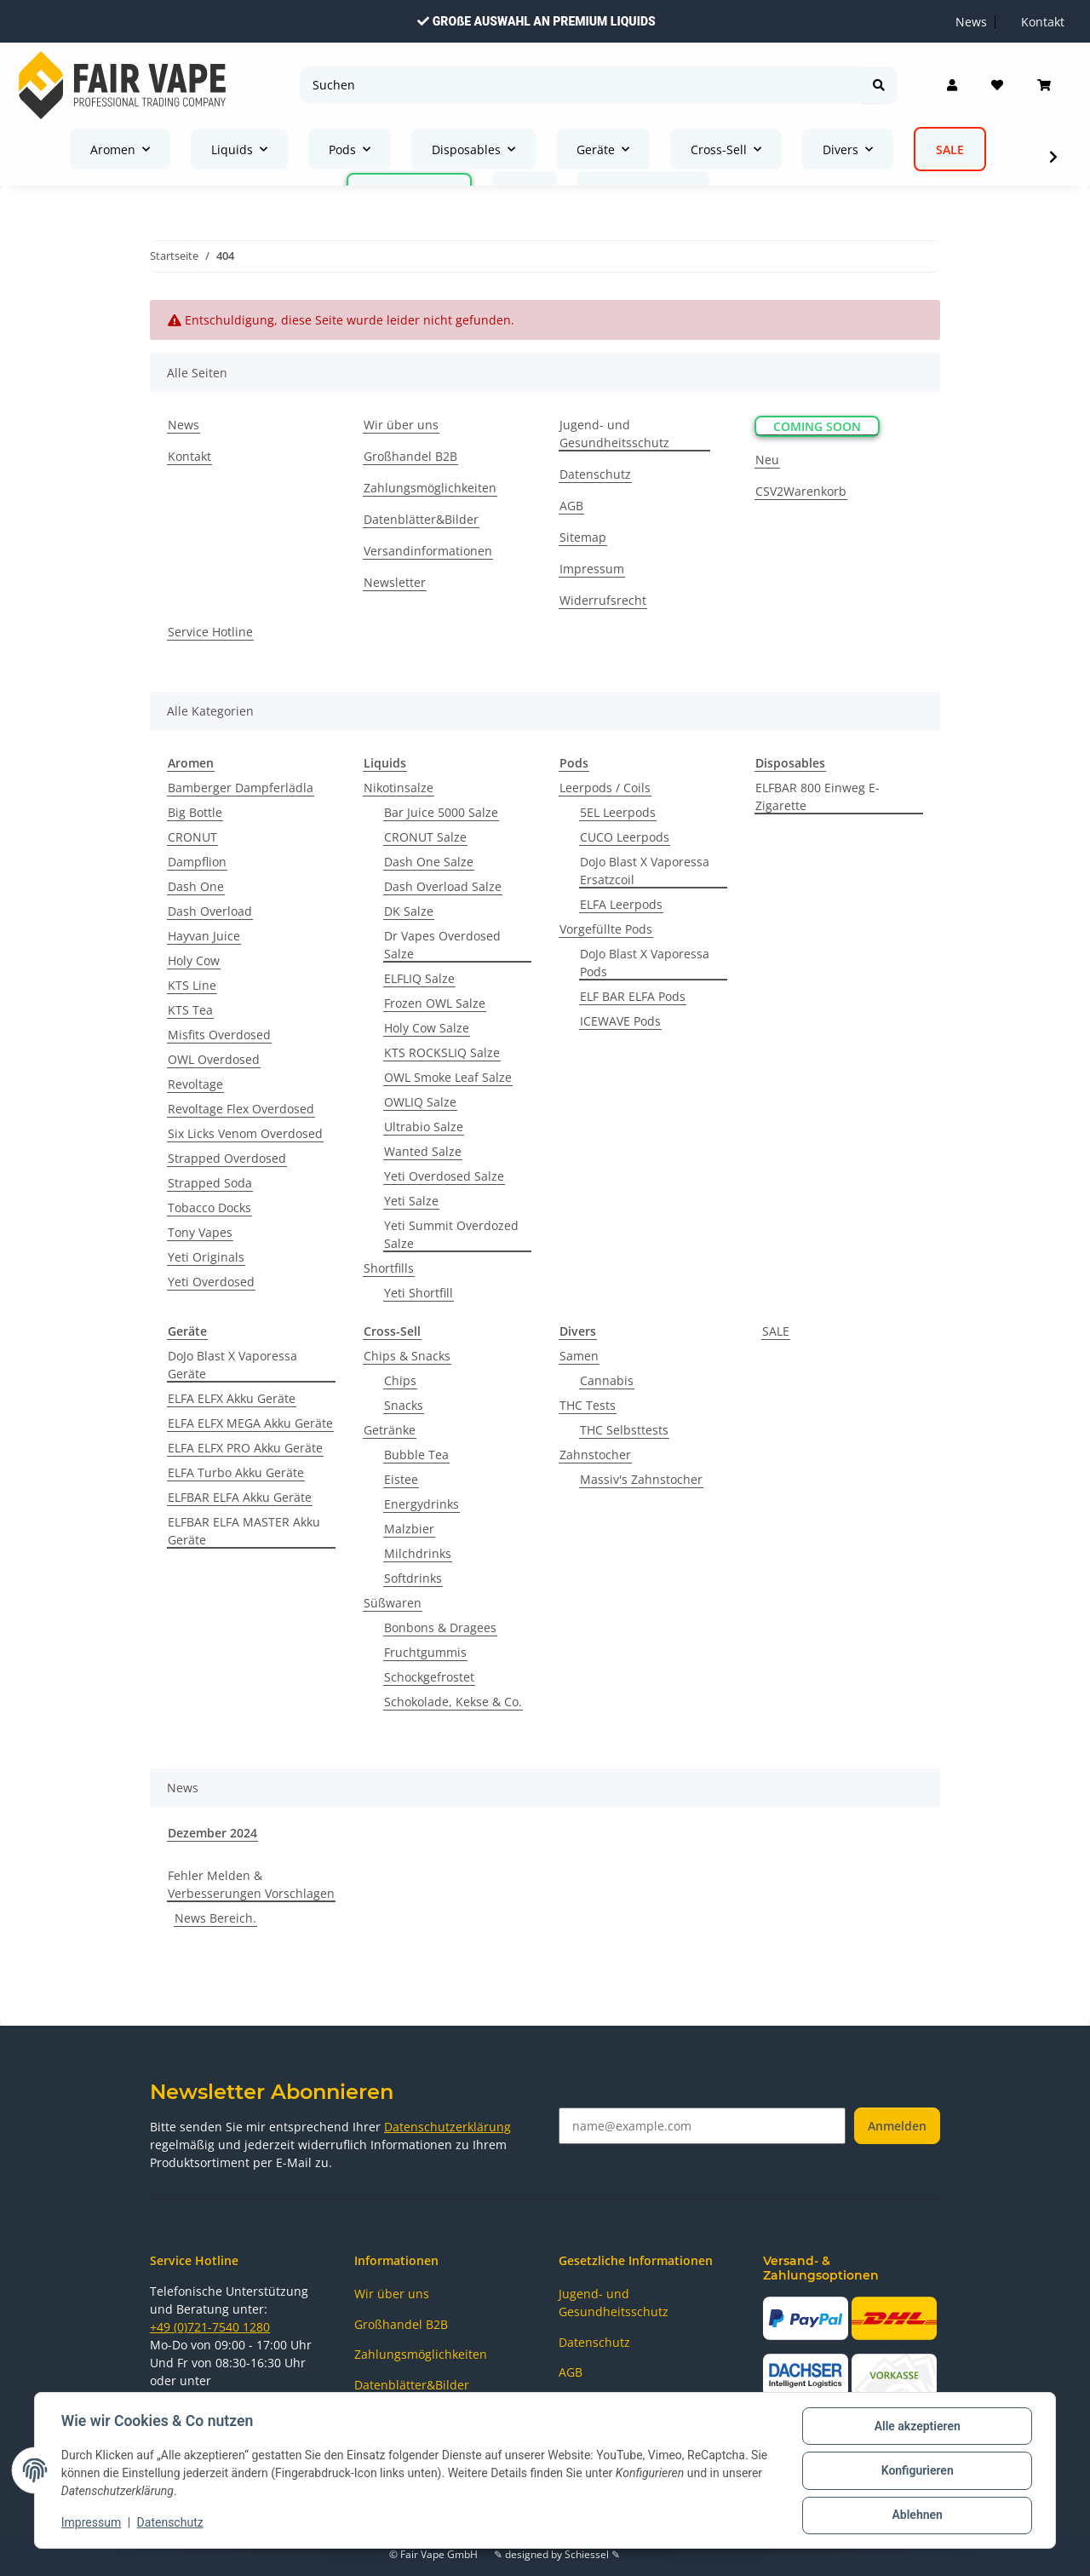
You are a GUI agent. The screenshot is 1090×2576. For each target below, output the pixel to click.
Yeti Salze (411, 1201)
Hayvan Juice (204, 936)
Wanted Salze (423, 1151)
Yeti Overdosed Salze (444, 1176)
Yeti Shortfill (418, 1293)
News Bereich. (215, 1918)
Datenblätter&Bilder (421, 519)
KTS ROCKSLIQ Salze (442, 1052)
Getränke (390, 1430)
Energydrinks (421, 1504)
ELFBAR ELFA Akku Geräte (240, 1497)
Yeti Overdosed (211, 1282)
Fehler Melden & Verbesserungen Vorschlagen (251, 1884)
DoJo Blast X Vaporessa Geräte (232, 1365)
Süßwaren (393, 1603)
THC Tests (587, 1405)
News (183, 425)
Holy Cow (194, 960)
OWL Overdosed (214, 1059)
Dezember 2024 (212, 1833)
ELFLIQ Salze (419, 978)
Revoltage (195, 1084)
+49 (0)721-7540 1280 (210, 2327)
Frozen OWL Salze (434, 1003)
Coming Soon (817, 426)
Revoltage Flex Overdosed (241, 1109)
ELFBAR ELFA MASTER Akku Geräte (244, 1531)
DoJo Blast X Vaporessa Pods (644, 963)
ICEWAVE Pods (620, 1021)
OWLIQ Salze (420, 1102)
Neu (767, 459)
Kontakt (189, 456)
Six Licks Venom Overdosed (245, 1133)
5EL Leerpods (618, 812)
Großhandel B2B (410, 456)
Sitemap (582, 537)
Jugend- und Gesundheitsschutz (614, 434)
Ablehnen (916, 2515)
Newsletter (395, 582)
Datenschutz (171, 2523)
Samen (579, 1356)
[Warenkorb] (1044, 85)
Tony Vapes (200, 1232)
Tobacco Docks (209, 1207)
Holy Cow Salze (426, 1028)
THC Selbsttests (624, 1430)
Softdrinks (413, 1578)
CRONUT (192, 837)
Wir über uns (401, 425)
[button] (952, 85)
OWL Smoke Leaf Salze (448, 1077)
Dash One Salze (428, 862)
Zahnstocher (595, 1454)
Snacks (403, 1405)
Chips (400, 1380)
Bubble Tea (416, 1454)
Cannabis (607, 1380)
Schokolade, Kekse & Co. (453, 1701)
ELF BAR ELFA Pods (633, 996)
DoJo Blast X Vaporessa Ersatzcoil (644, 871)
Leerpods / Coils (605, 787)
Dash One (196, 886)
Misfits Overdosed (219, 1034)
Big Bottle (195, 812)
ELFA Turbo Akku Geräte (236, 1472)
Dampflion (197, 862)
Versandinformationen (428, 551)
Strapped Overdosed (227, 1158)
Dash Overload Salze (443, 886)
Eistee (401, 1479)
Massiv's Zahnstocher (641, 1479)
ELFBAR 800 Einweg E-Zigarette (817, 796)
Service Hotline (210, 632)
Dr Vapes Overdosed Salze (442, 945)
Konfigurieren (916, 2471)
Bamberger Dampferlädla (240, 787)
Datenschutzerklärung (447, 2127)
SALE (775, 1331)
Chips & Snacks (407, 1356)
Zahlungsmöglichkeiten (430, 488)
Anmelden (897, 2126)
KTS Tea (190, 1010)
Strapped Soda (210, 1183)
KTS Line (192, 985)
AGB (571, 505)
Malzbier (409, 1529)
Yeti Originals (206, 1257)
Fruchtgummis (425, 1652)
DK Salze (408, 911)
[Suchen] (580, 84)
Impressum (92, 2523)
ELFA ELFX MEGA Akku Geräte (250, 1423)
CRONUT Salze (425, 837)
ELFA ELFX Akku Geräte (231, 1398)
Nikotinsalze (398, 787)
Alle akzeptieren (916, 2427)
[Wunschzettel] (997, 85)
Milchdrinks (417, 1553)
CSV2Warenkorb (800, 491)
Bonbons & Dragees (440, 1627)
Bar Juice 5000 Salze (441, 812)
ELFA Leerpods (621, 904)
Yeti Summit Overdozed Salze (451, 1234)
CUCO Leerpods (624, 837)
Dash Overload (210, 911)
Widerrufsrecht (602, 600)
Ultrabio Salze (423, 1126)
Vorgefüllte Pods (605, 929)
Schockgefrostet (429, 1677)
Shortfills (389, 1268)
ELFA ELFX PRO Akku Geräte (245, 1448)
